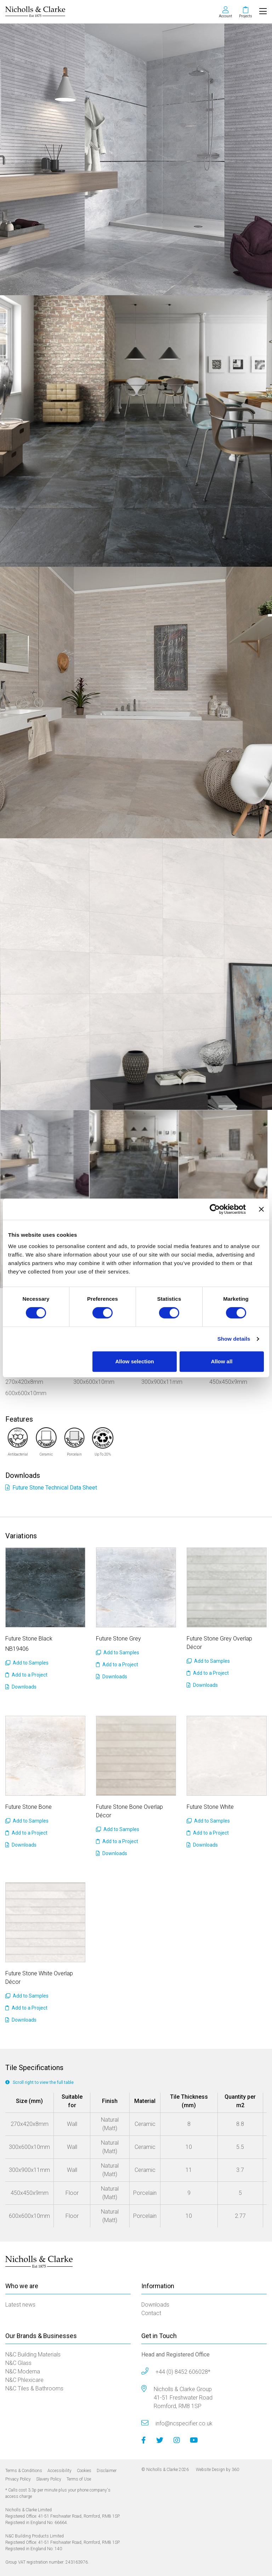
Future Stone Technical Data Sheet (51, 1487)
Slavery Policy (48, 2479)
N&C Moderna (22, 2371)
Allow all (221, 1361)
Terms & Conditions (23, 2470)
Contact (151, 2313)
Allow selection (134, 1361)
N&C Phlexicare (24, 2380)
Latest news (20, 2304)
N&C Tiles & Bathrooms (34, 2388)
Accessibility (59, 2470)
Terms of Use (79, 2479)
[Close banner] (261, 1209)
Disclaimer (107, 2470)
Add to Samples (27, 1663)
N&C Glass (18, 2363)
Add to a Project (26, 1675)
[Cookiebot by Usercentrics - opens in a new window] (215, 1209)
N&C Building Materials (33, 2354)
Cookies (84, 2470)
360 (235, 2469)
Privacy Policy (18, 2479)
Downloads (20, 1687)
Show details (233, 1339)
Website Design (210, 2469)
